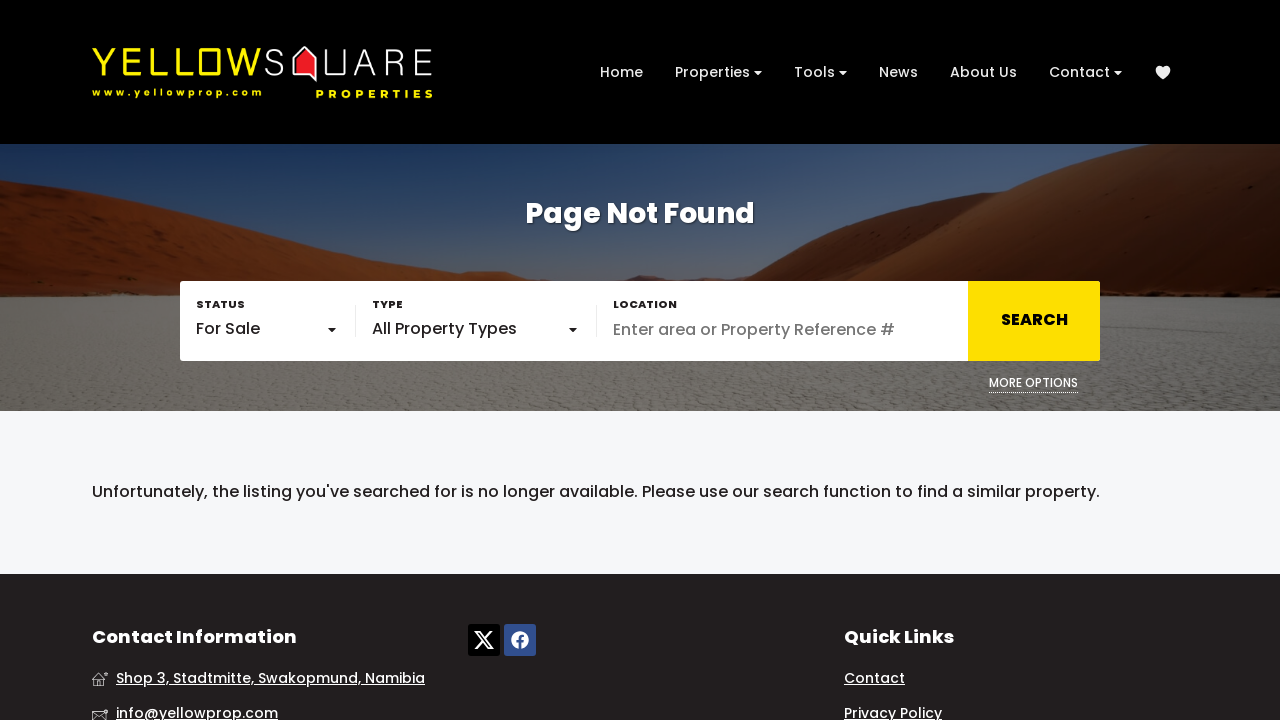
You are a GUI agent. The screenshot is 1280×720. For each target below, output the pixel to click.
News (898, 72)
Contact (1085, 72)
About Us (983, 72)
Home (621, 72)
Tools (820, 72)
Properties (718, 72)
